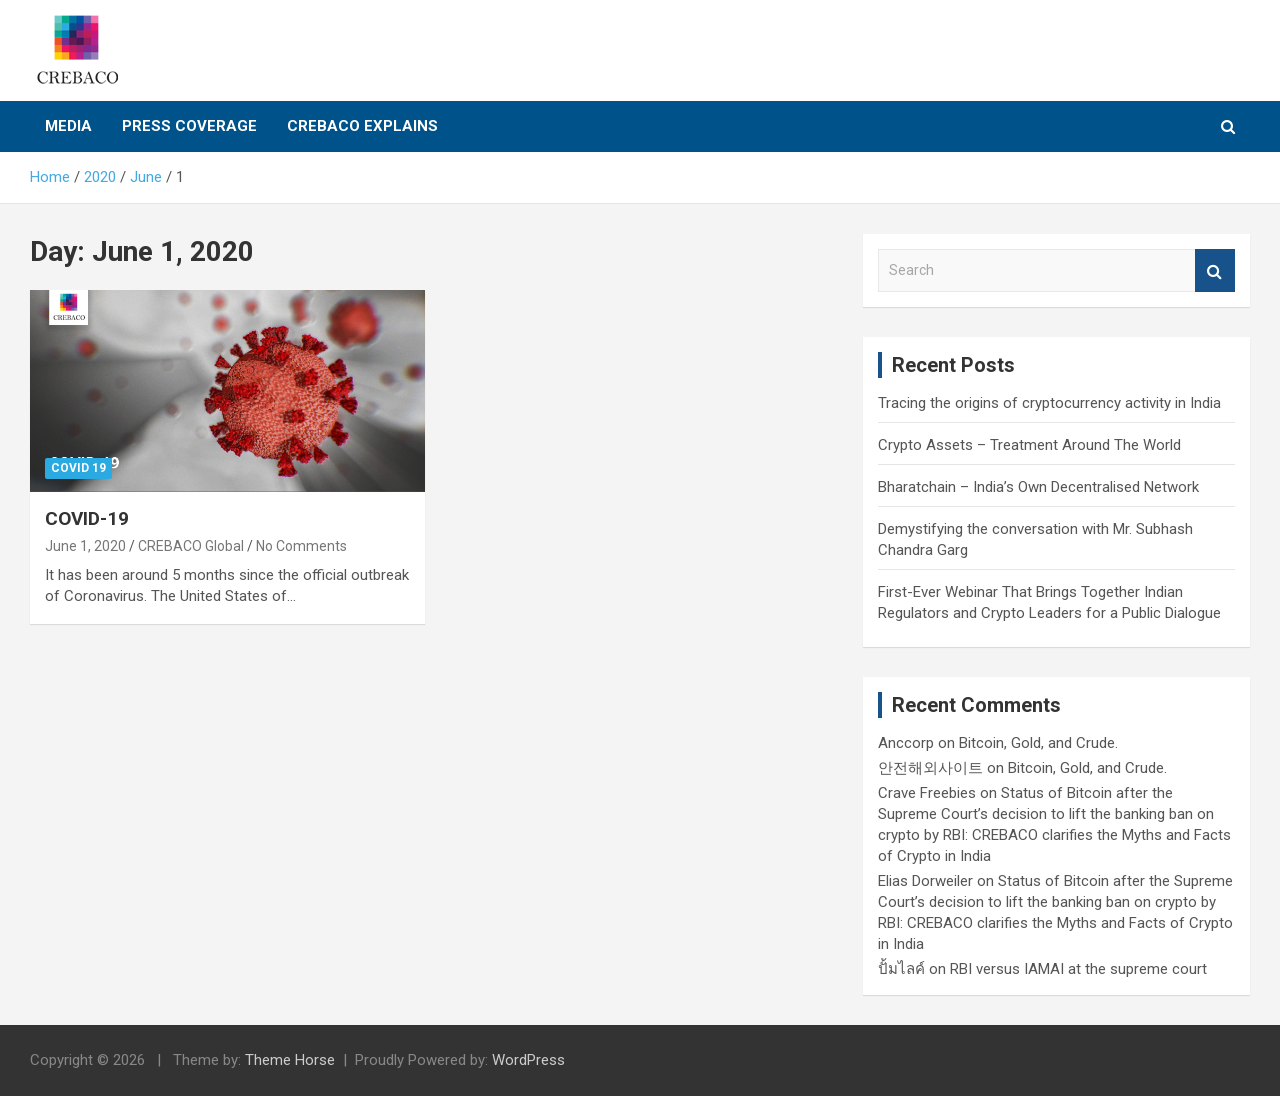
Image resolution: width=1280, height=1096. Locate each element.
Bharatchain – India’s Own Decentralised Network (1038, 487)
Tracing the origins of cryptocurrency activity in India (1049, 403)
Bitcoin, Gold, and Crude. (1038, 743)
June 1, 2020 (85, 546)
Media (68, 126)
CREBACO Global (191, 546)
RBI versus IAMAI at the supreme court (1078, 969)
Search (1215, 270)
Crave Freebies (927, 793)
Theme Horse (290, 1060)
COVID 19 (78, 468)
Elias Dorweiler (925, 881)
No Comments (301, 546)
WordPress (528, 1060)
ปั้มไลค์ (901, 969)
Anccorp (906, 743)
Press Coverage (189, 126)
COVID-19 (87, 518)
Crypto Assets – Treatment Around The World (1029, 445)
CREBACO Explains (362, 126)
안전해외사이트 (930, 768)
